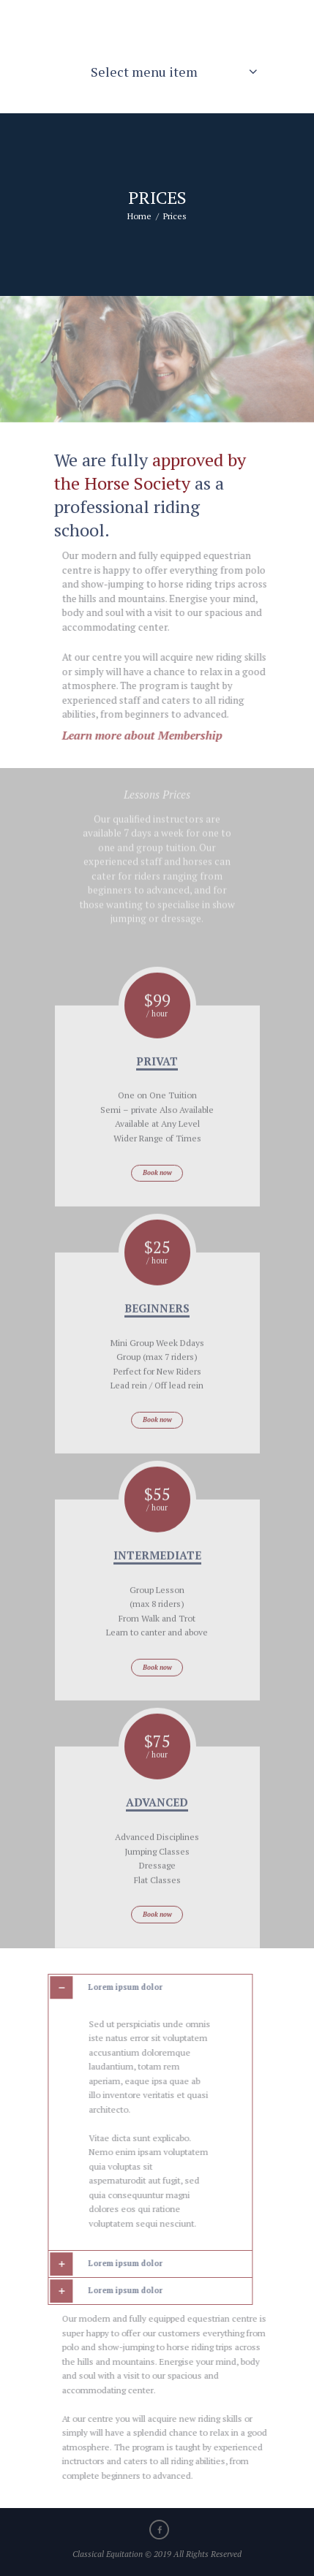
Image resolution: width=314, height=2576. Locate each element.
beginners (157, 1339)
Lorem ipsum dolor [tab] (100, 1987)
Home (139, 215)
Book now (157, 1204)
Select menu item (144, 71)
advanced (157, 1833)
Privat (157, 1091)
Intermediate (157, 1586)
